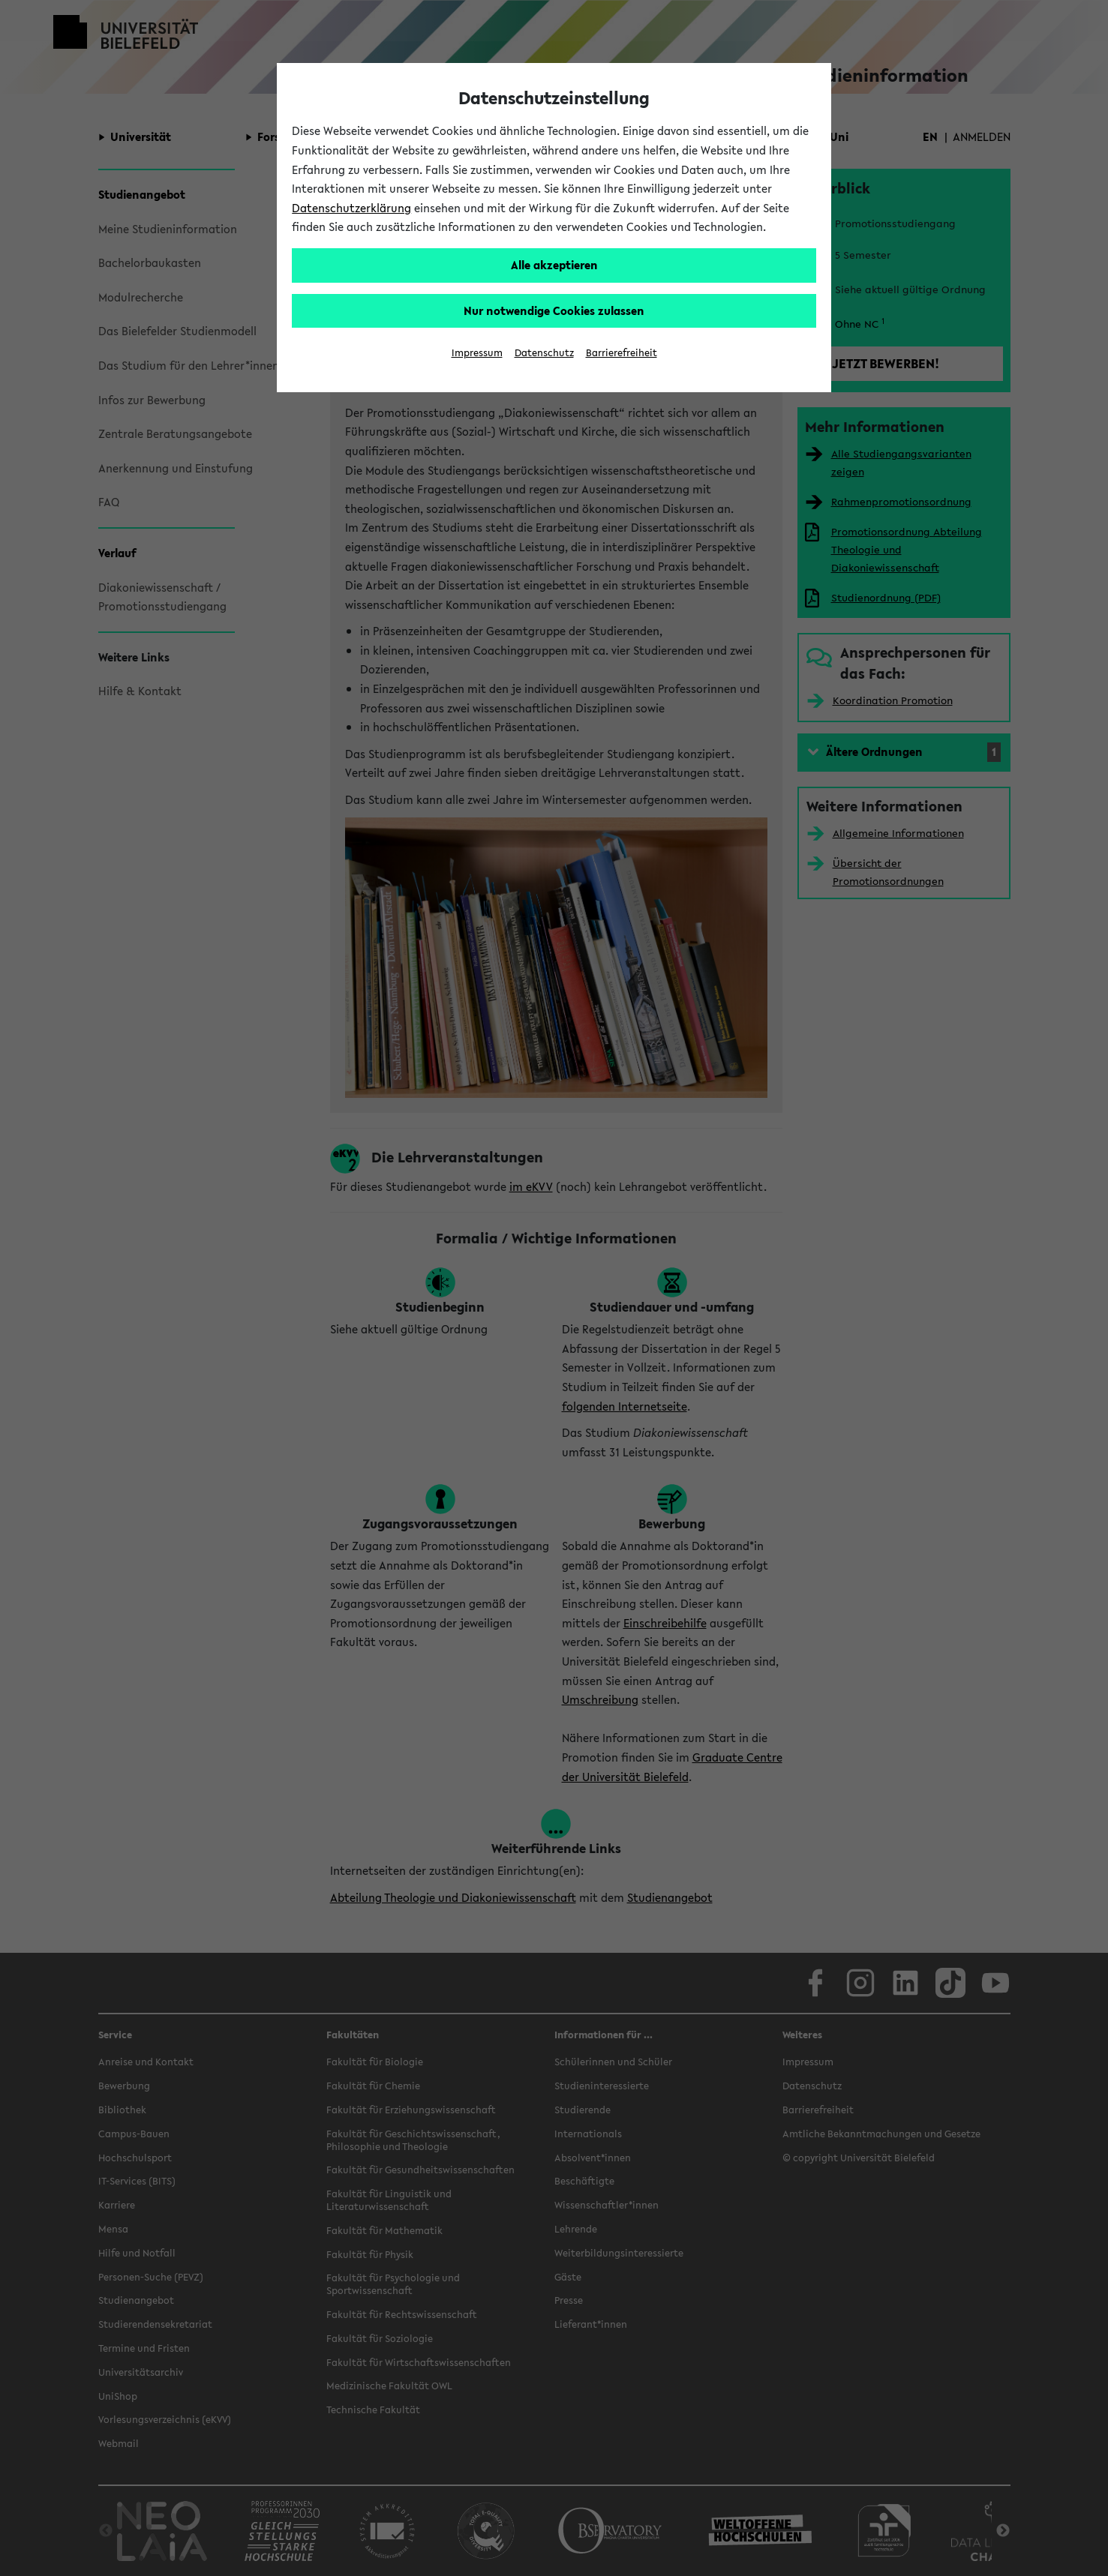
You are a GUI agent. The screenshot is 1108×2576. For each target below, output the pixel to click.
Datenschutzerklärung (351, 207)
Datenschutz (544, 353)
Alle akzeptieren (554, 264)
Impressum (477, 353)
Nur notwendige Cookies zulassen (554, 310)
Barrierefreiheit (621, 353)
